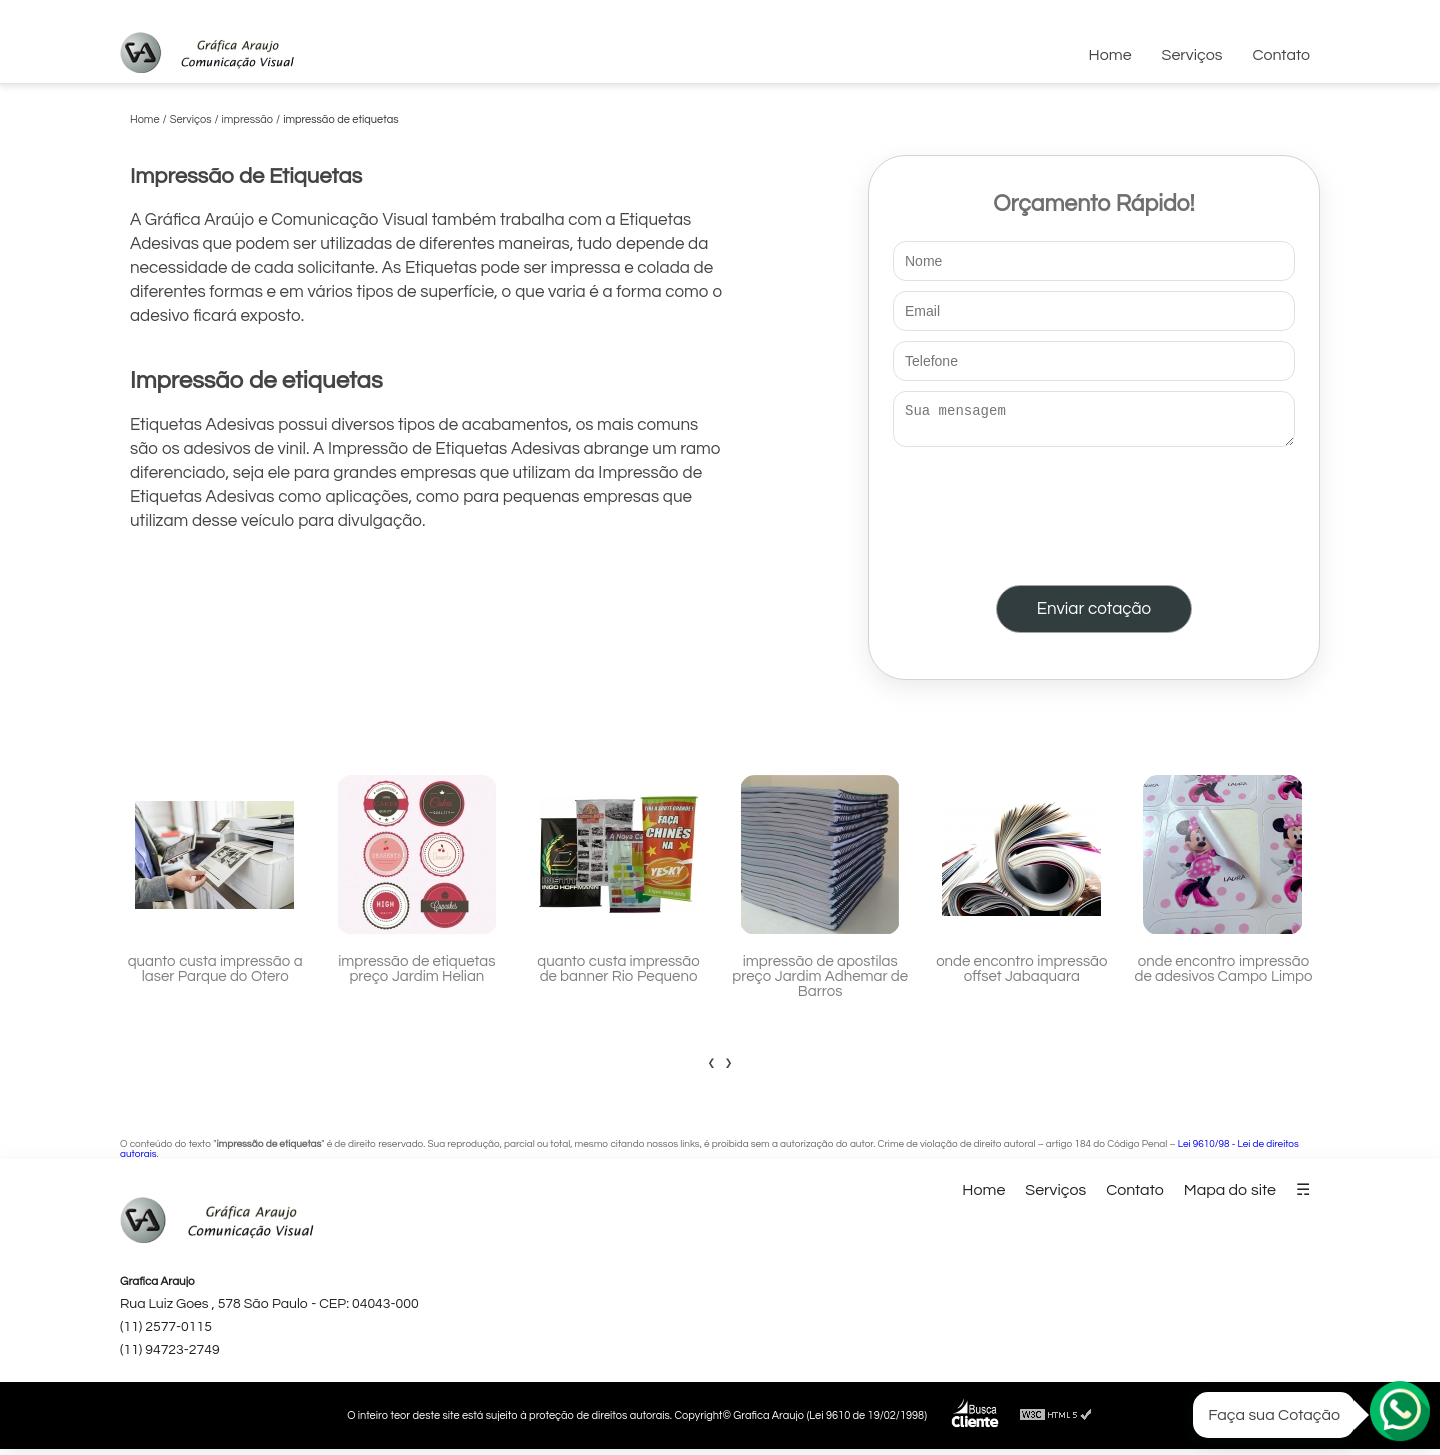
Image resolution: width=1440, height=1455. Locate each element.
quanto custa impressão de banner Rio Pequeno (618, 975)
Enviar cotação (1094, 615)
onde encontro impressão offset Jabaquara (1021, 975)
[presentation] (1094, 512)
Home (1110, 55)
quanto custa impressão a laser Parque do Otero (215, 975)
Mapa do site (1230, 1196)
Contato (1281, 55)
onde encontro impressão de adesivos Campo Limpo (1224, 975)
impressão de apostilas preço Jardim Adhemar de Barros (820, 982)
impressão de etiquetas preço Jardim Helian (416, 975)
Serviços (1192, 55)
